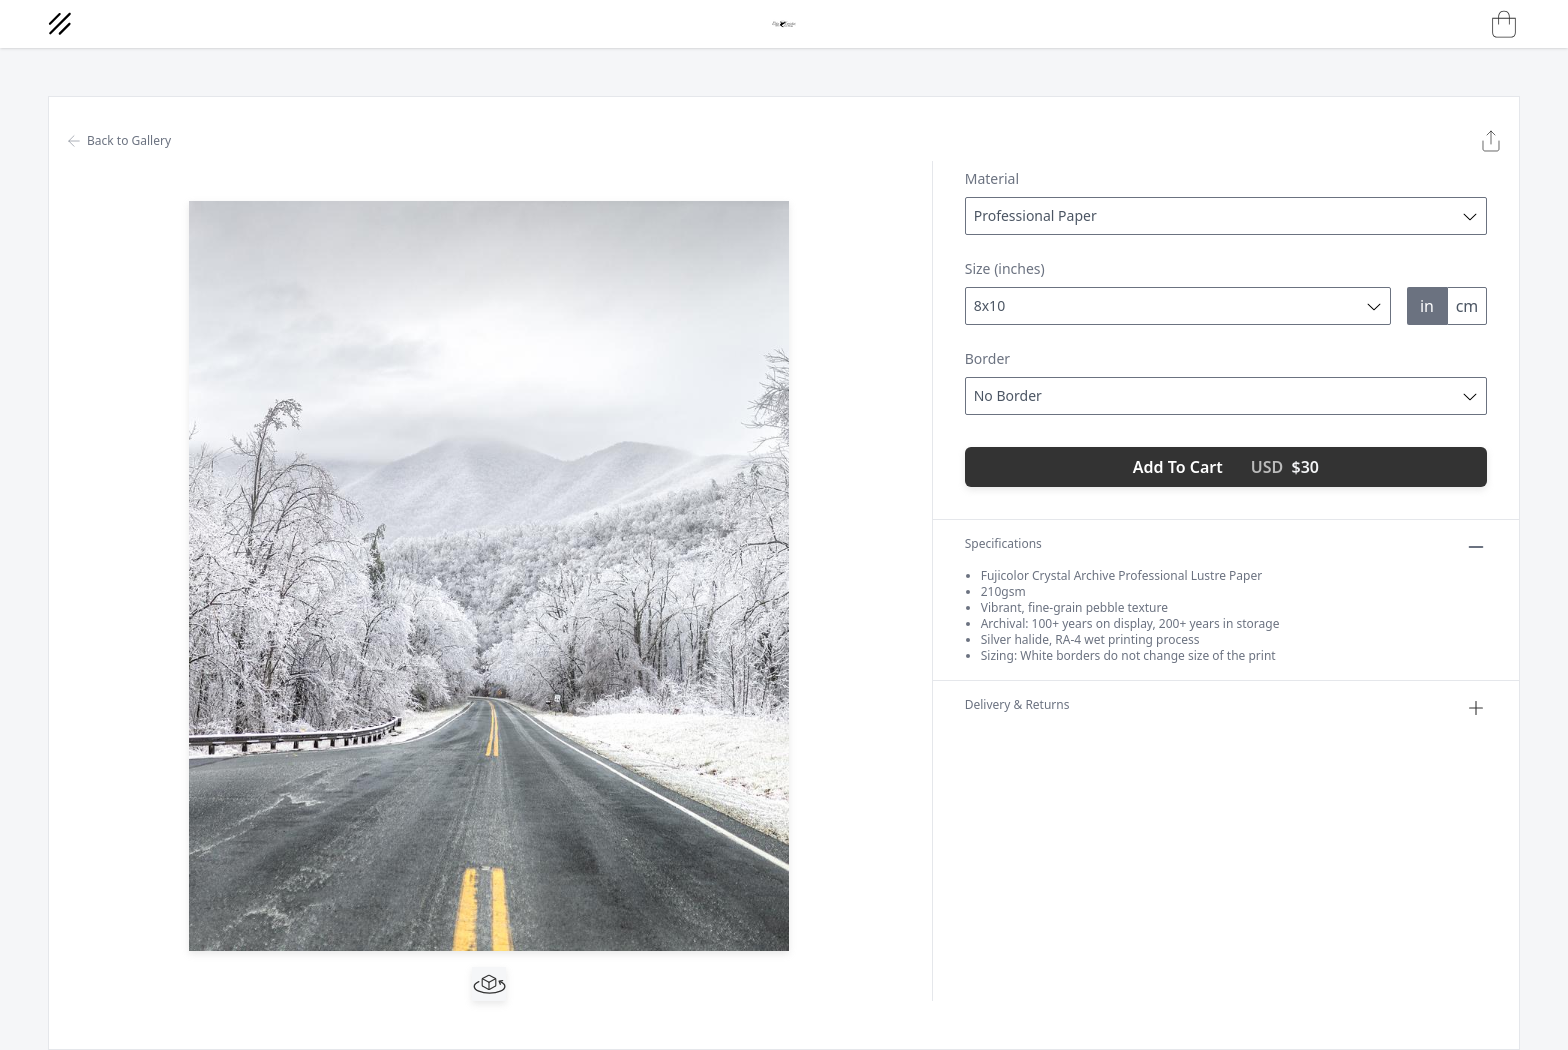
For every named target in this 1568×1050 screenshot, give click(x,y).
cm (1467, 306)
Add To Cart (1226, 467)
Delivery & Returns (1226, 708)
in (1427, 306)
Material (992, 178)
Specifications (1226, 547)
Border (987, 358)
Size (1005, 268)
